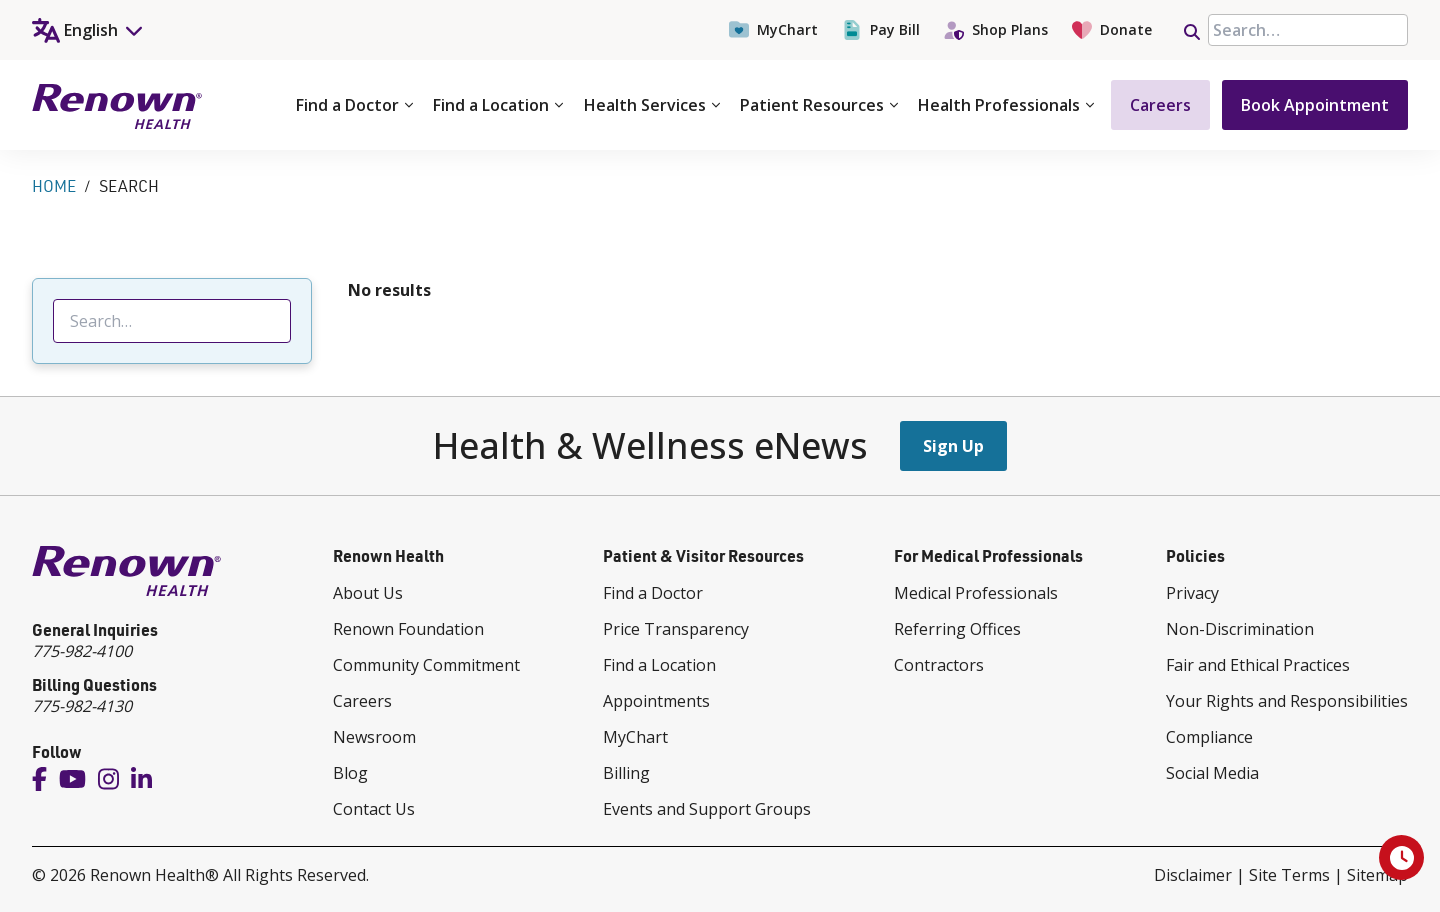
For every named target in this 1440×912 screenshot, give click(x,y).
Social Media (1212, 773)
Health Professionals (1006, 105)
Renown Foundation (408, 629)
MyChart (773, 30)
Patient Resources (819, 105)
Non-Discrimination (1240, 629)
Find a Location (498, 105)
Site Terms (1289, 875)
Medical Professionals (976, 593)
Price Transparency (676, 629)
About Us (368, 593)
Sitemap (1377, 875)
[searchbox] (1308, 30)
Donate (1112, 30)
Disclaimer (1193, 875)
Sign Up (953, 446)
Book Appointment (1315, 105)
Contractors (939, 665)
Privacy (1192, 593)
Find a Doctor (354, 105)
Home (54, 186)
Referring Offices (957, 629)
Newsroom (374, 737)
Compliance (1209, 737)
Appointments (656, 701)
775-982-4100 (82, 651)
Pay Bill (881, 30)
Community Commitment (426, 665)
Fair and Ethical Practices (1258, 665)
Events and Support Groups (707, 809)
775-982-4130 (82, 706)
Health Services (652, 105)
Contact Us (374, 809)
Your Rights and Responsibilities (1287, 701)
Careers (1160, 105)
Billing (626, 773)
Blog (350, 773)
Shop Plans (996, 30)
